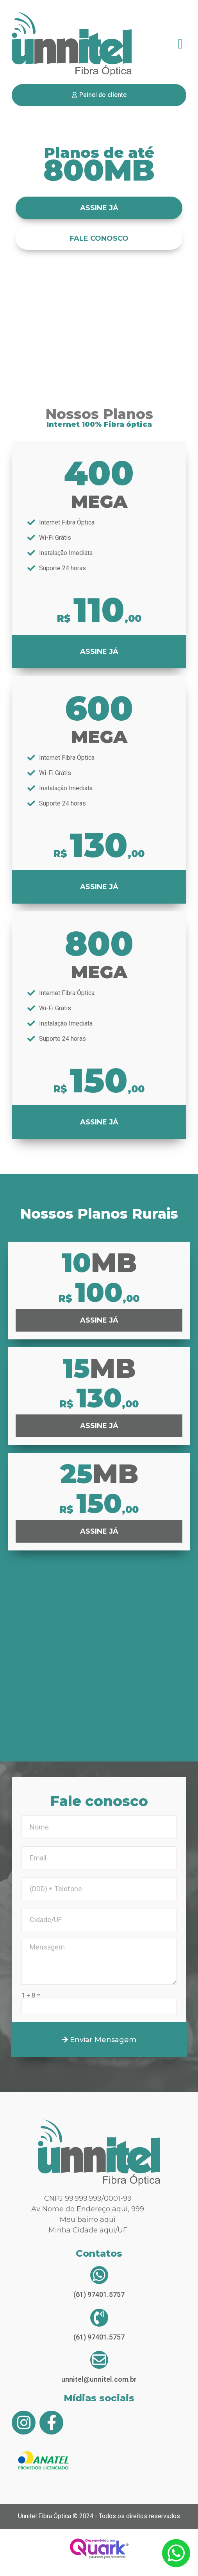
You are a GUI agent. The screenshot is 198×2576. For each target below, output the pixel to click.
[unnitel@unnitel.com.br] (99, 2360)
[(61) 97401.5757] (99, 2275)
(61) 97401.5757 (99, 2294)
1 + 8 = (30, 1995)
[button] (180, 44)
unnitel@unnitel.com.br (99, 2379)
